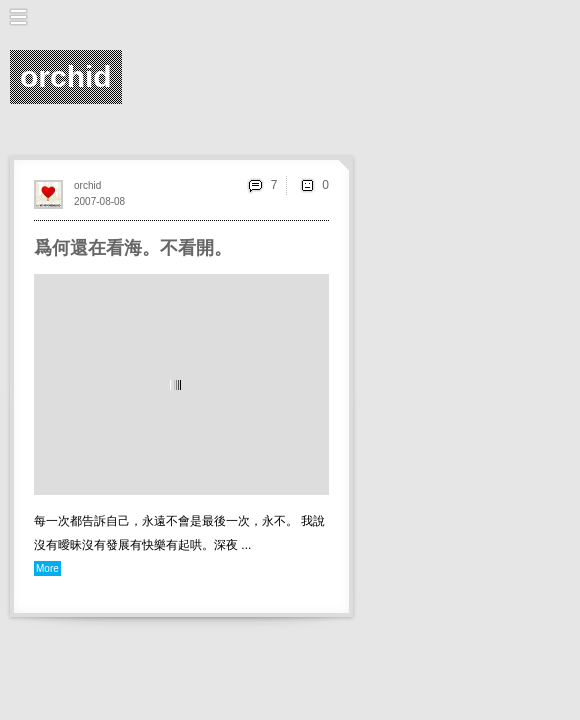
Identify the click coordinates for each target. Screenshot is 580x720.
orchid (87, 185)
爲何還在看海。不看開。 (133, 248)
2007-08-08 (99, 201)
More (47, 568)
